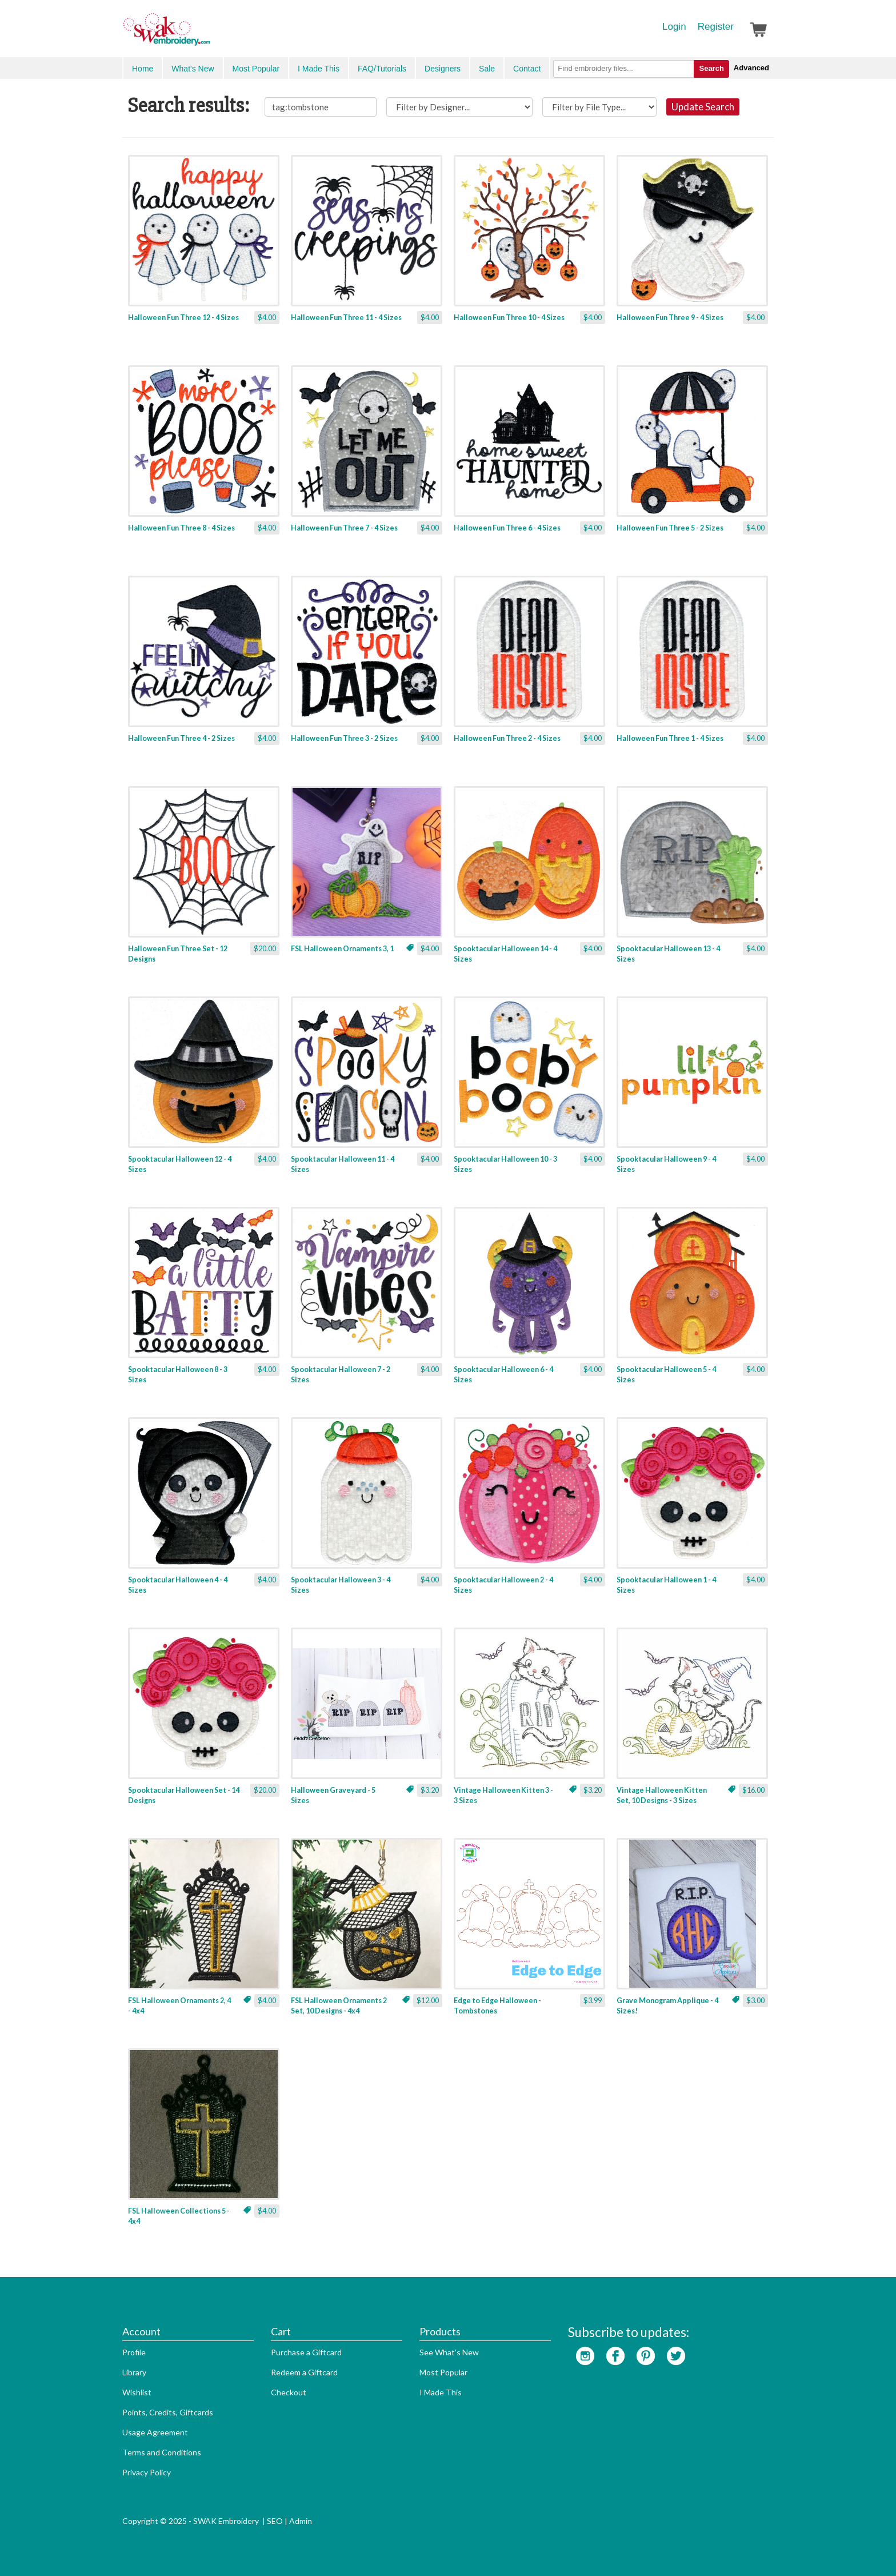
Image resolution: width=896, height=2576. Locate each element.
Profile (134, 2352)
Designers (443, 68)
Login (674, 26)
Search (711, 68)
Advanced (751, 67)
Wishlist (136, 2392)
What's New (192, 68)
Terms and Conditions (161, 2452)
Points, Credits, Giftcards (167, 2412)
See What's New (449, 2352)
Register (716, 26)
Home (142, 68)
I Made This (318, 68)
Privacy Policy (146, 2472)
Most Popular (256, 68)
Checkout (288, 2392)
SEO (275, 2521)
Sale (487, 68)
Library (134, 2372)
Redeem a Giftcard (304, 2372)
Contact (527, 68)
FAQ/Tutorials (382, 68)
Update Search (702, 107)
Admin (300, 2521)
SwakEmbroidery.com (208, 34)
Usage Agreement (155, 2432)
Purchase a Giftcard (306, 2352)
